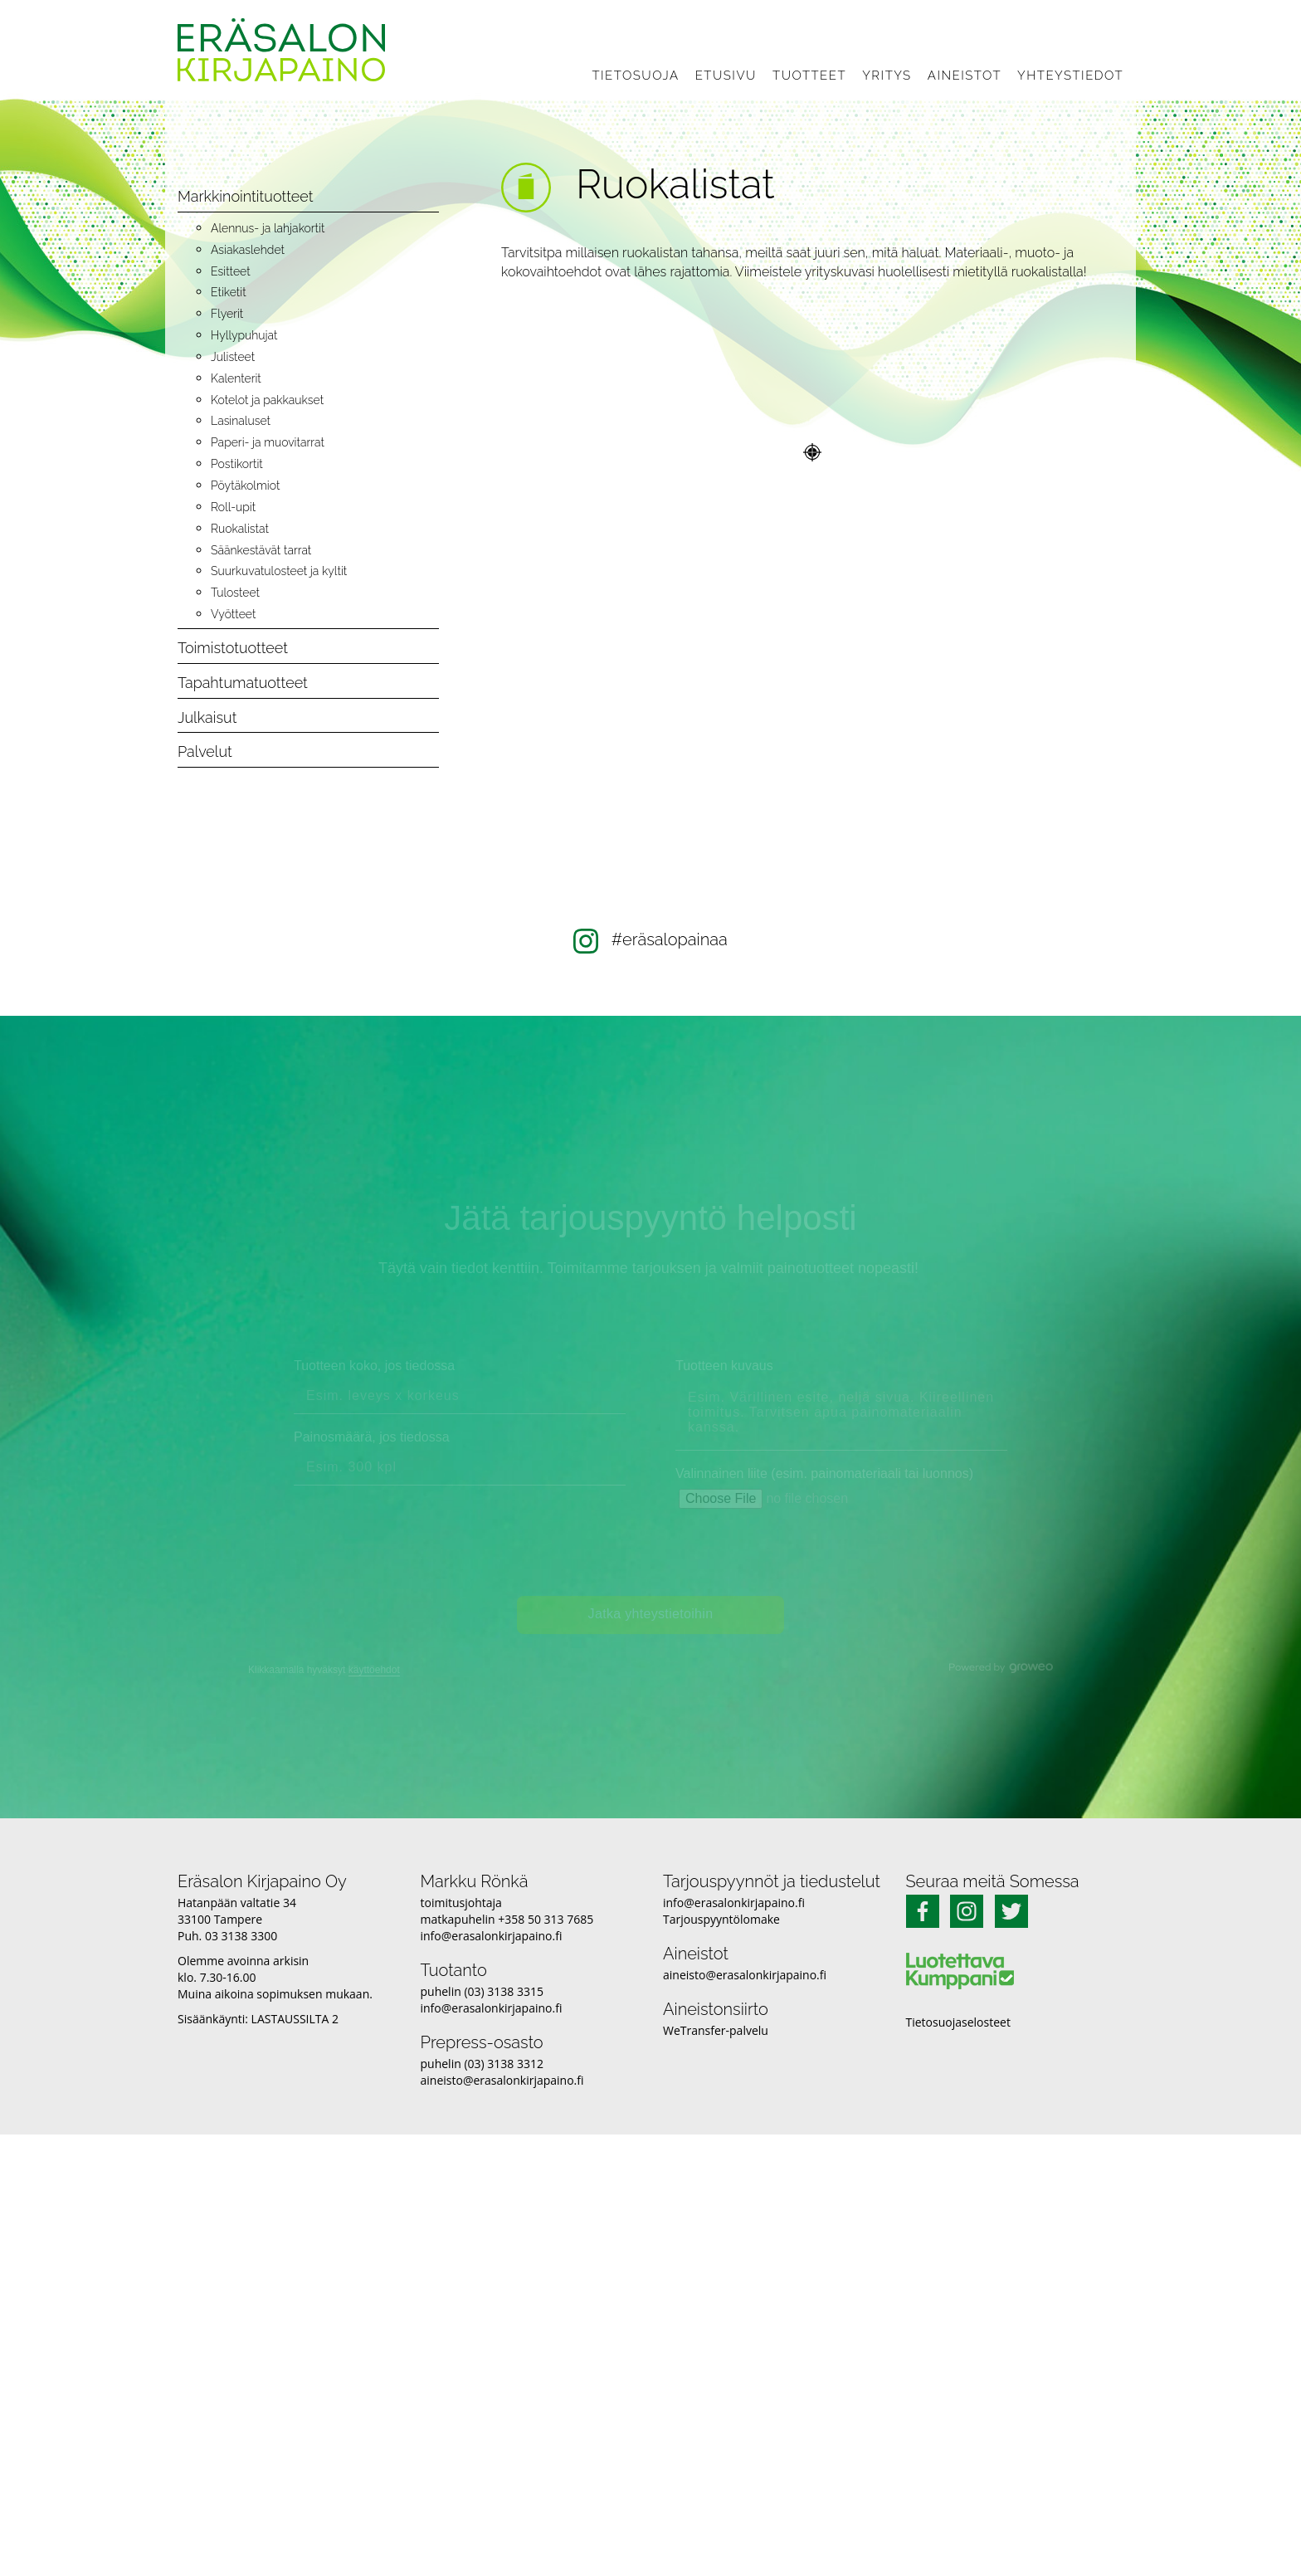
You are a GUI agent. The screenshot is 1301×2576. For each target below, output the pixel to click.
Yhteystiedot (1070, 75)
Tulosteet (235, 592)
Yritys (887, 75)
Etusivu (726, 75)
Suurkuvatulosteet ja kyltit (279, 571)
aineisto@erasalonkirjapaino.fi (502, 2080)
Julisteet (233, 356)
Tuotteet (809, 75)
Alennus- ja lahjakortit (267, 228)
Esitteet (231, 271)
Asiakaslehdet (248, 249)
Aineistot (964, 75)
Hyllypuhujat (244, 335)
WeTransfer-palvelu (715, 2030)
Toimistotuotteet (233, 647)
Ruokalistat (240, 528)
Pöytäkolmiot (245, 485)
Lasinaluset (240, 420)
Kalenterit (236, 378)
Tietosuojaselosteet (958, 2022)
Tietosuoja (635, 75)
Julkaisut (207, 717)
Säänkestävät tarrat (261, 550)
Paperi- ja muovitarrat (267, 442)
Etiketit (228, 292)
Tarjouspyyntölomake (721, 1919)
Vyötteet (233, 614)
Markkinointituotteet (245, 196)
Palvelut (205, 751)
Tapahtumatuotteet (243, 682)
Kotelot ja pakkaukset (267, 400)
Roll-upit (233, 507)
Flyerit (227, 313)
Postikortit (237, 464)
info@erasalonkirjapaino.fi (492, 1936)
